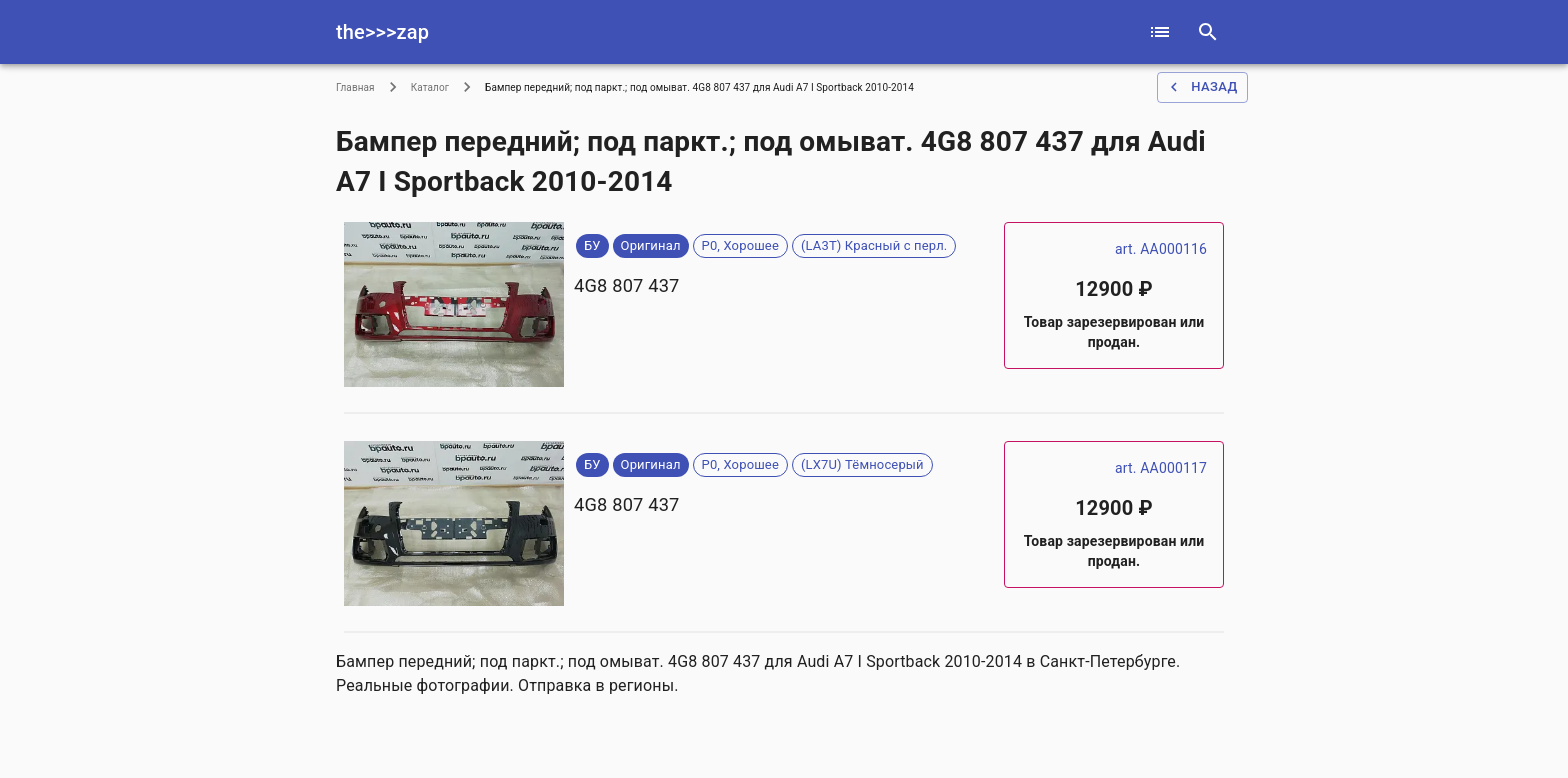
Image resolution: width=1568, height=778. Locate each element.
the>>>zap (382, 32)
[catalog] (1160, 32)
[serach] (1208, 32)
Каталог (430, 87)
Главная (355, 87)
